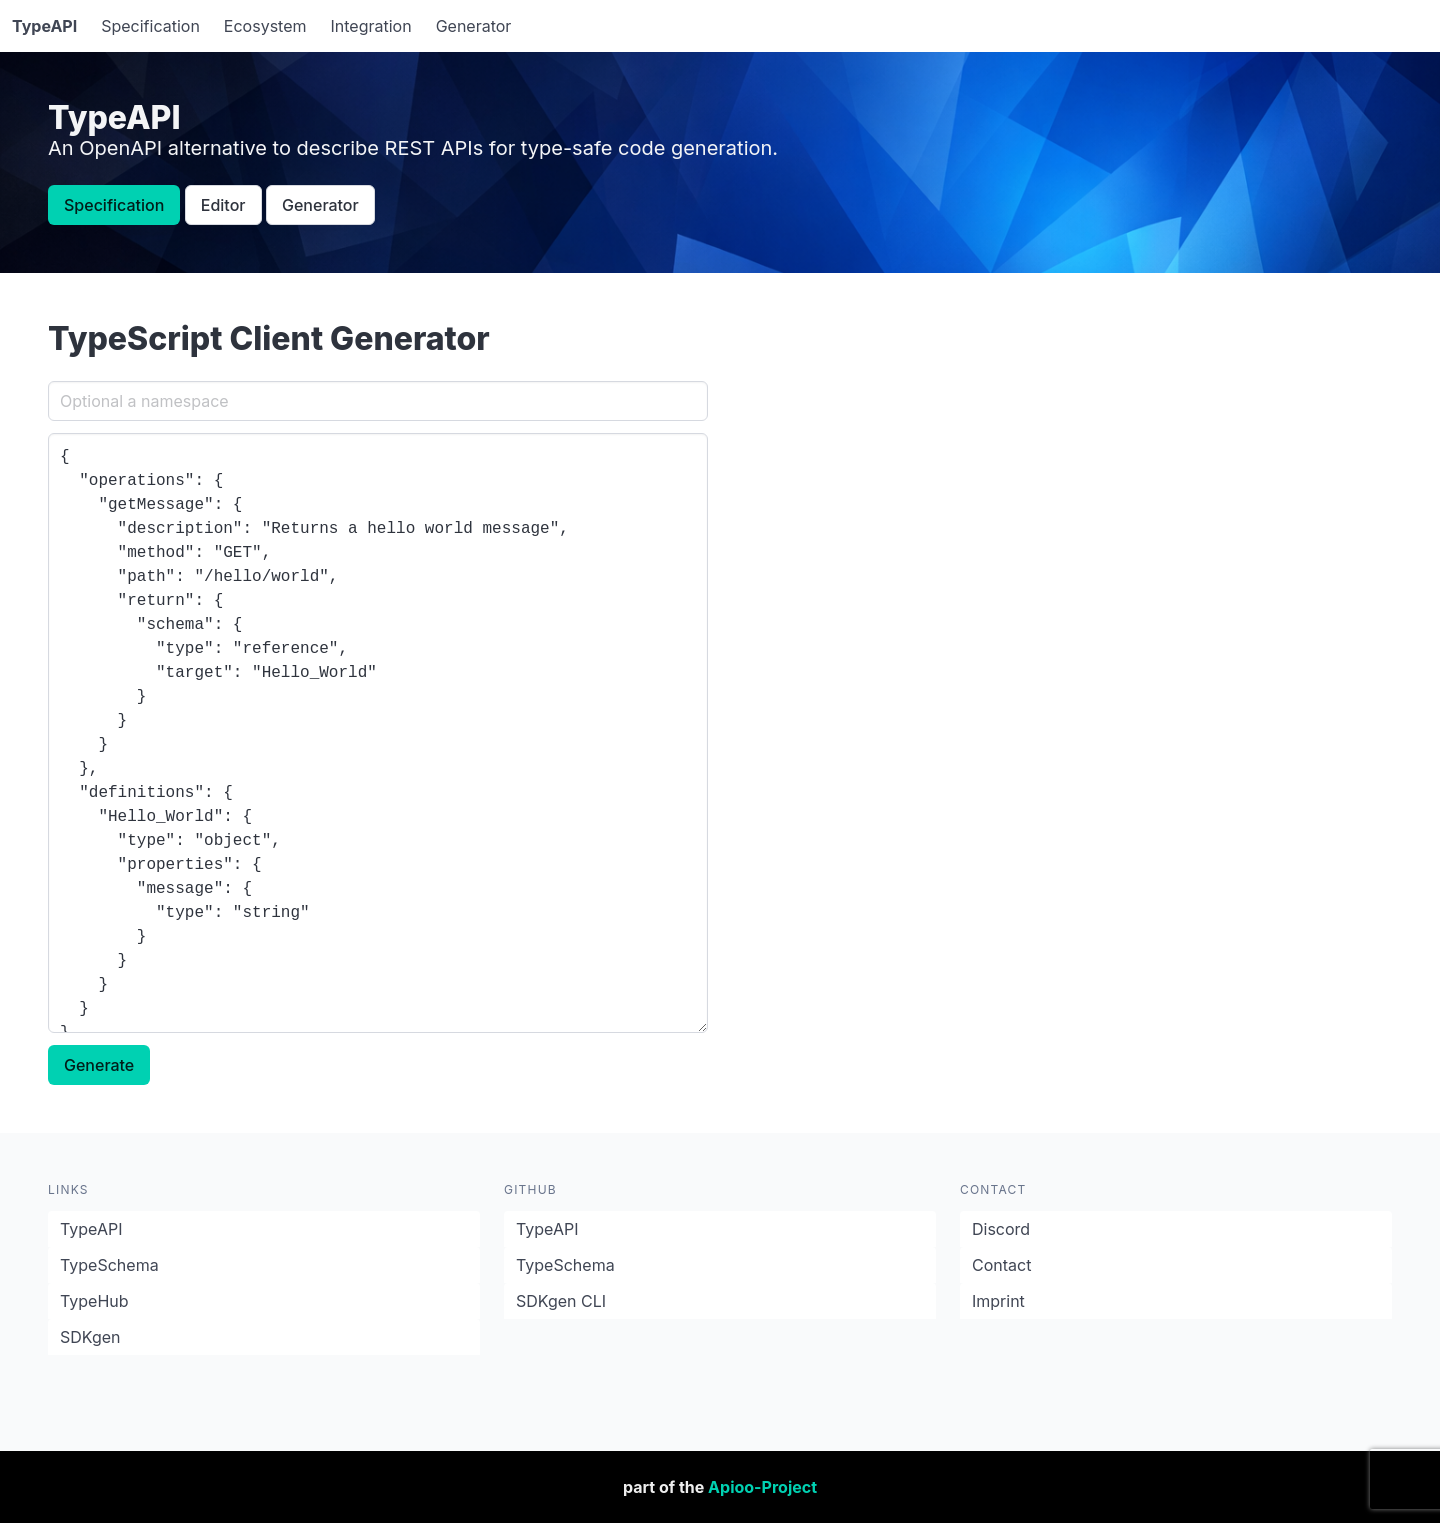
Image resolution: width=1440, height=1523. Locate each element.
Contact (1001, 1265)
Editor (223, 205)
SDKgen (90, 1337)
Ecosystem (265, 26)
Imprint (998, 1301)
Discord (1001, 1229)
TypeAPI (91, 1229)
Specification (150, 26)
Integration (371, 26)
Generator (474, 26)
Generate (99, 1065)
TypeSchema (109, 1265)
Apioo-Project (762, 1487)
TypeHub (94, 1301)
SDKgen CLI (561, 1301)
